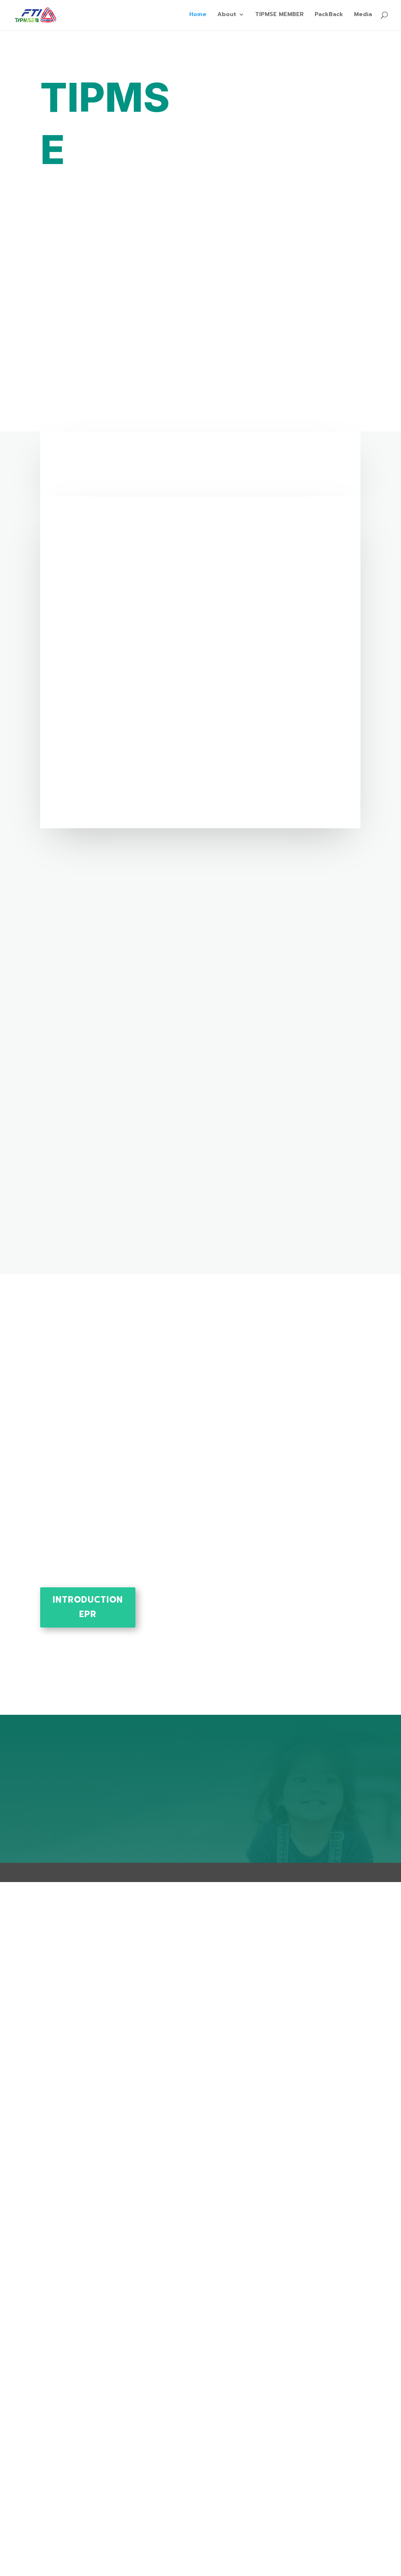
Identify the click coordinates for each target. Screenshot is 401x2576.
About (226, 16)
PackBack (329, 16)
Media (363, 16)
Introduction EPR (88, 1607)
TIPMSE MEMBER (279, 16)
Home (198, 16)
